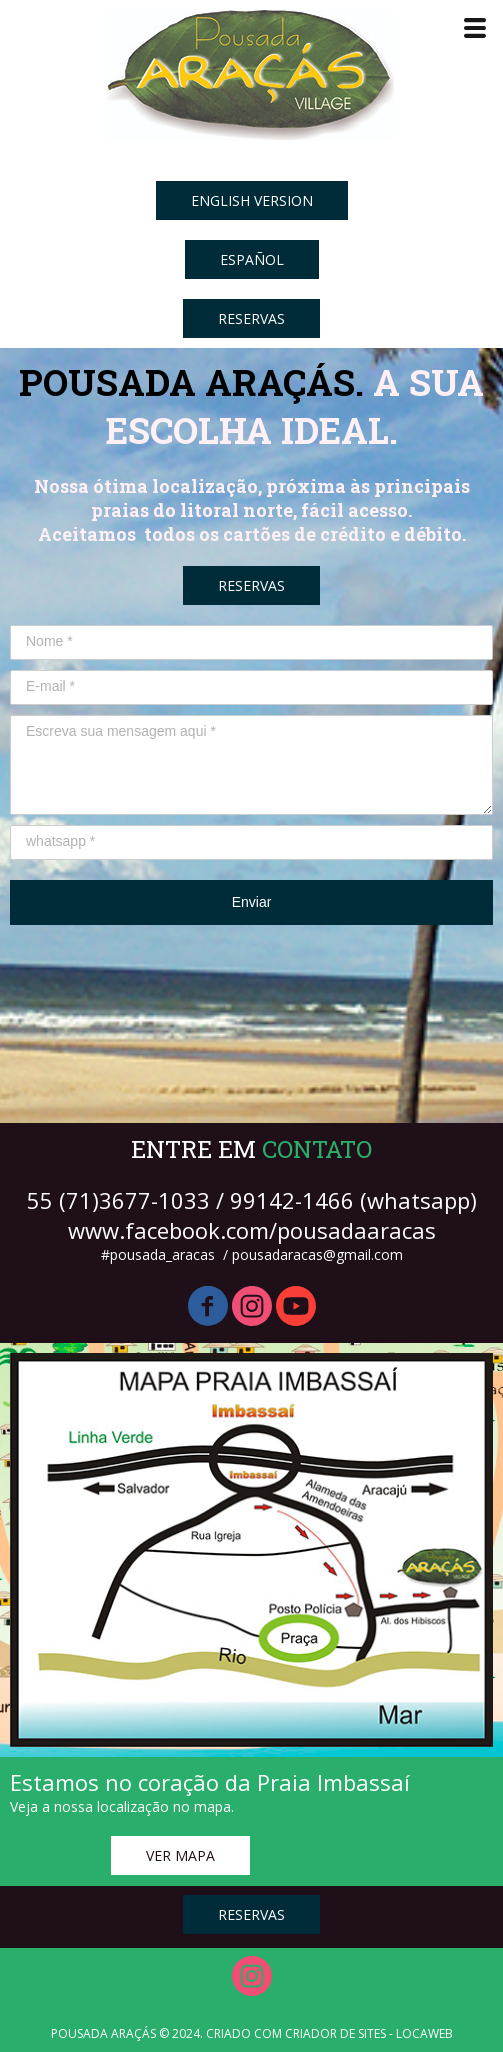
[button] (252, 200)
